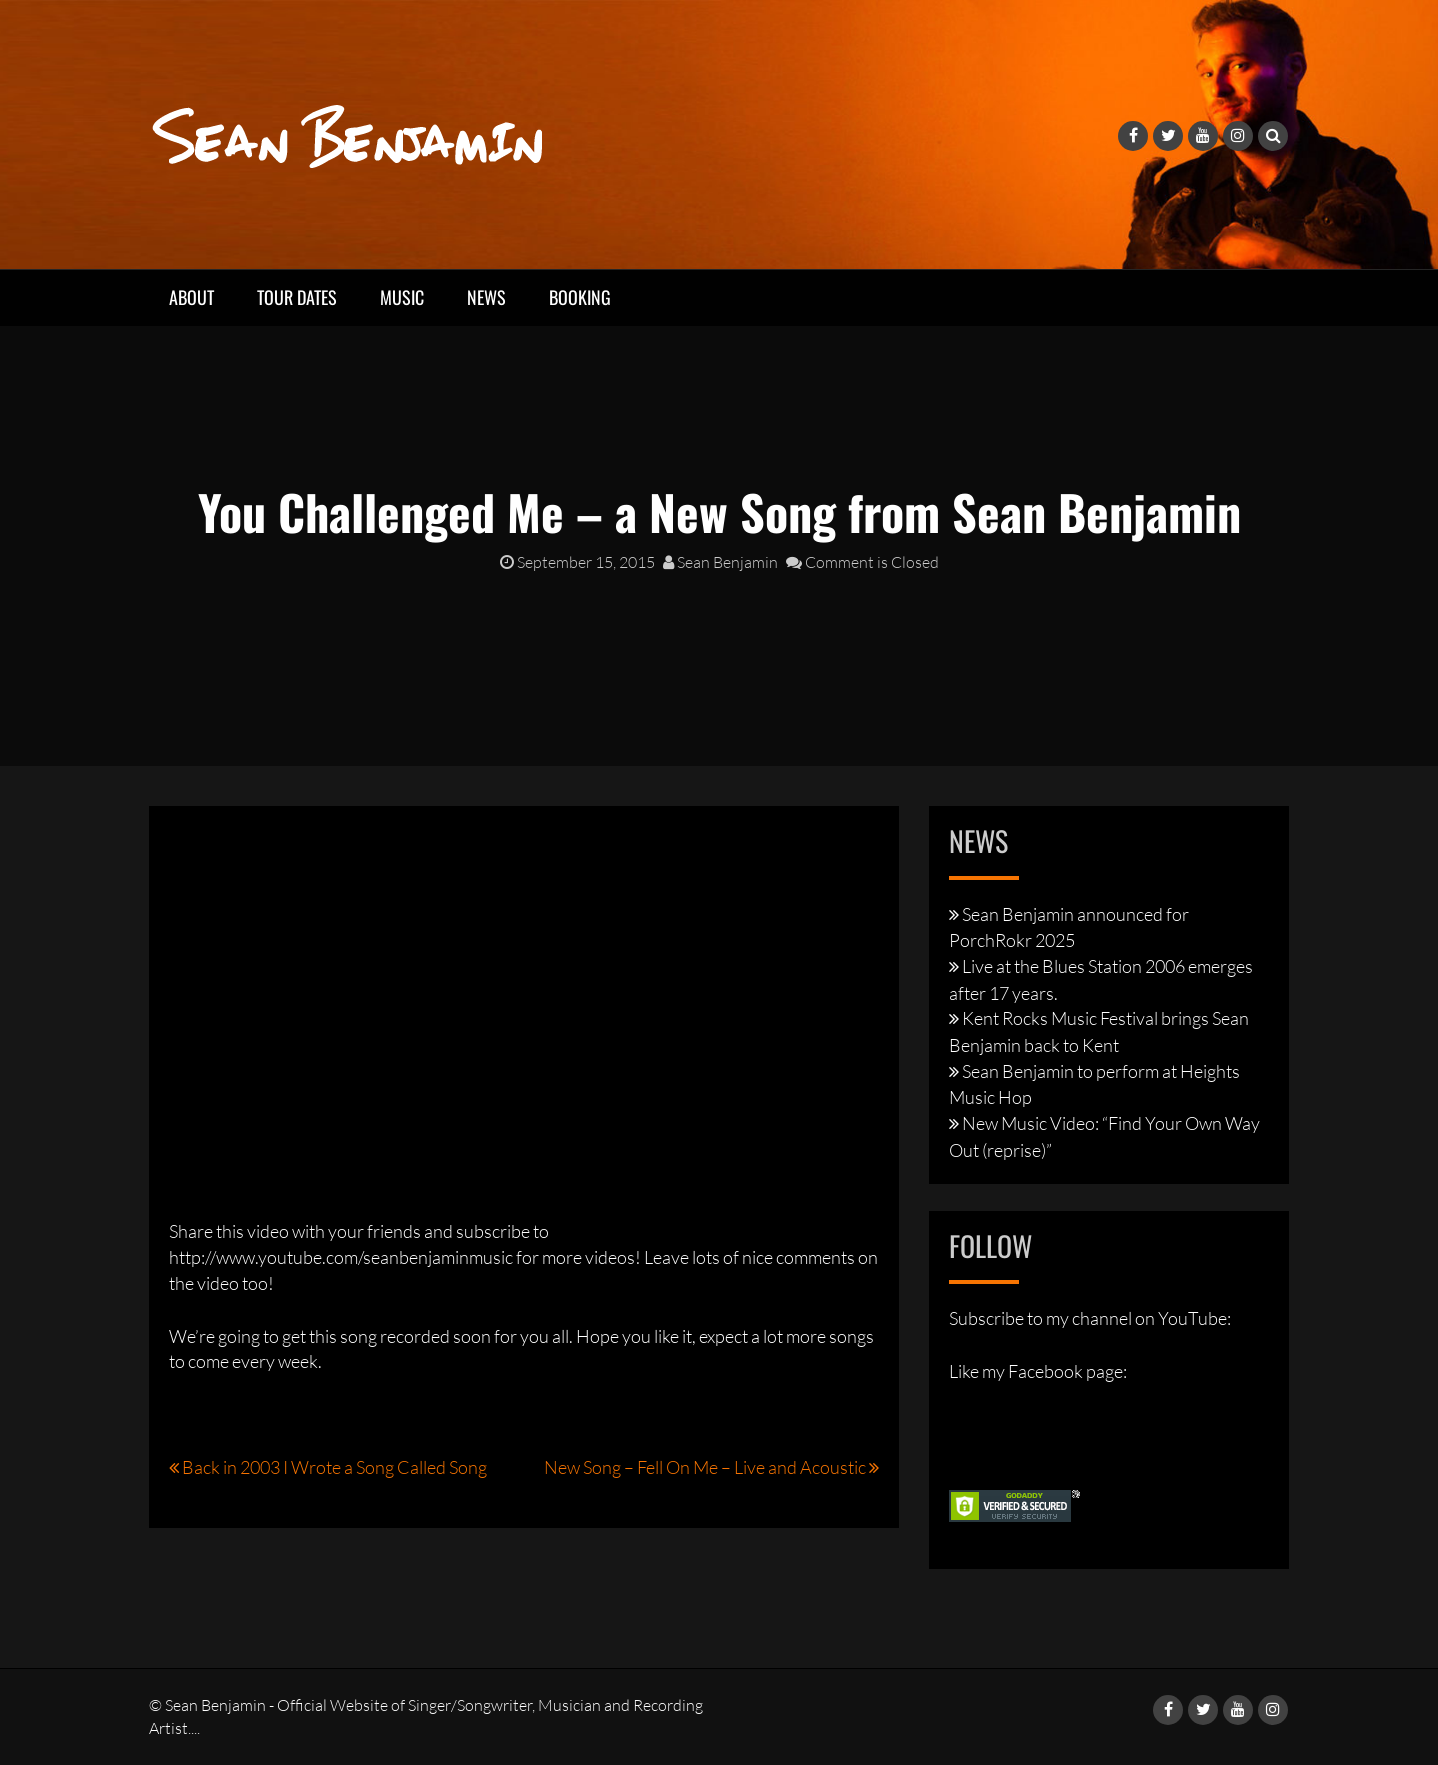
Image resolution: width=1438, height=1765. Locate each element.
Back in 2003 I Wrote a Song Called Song (334, 1467)
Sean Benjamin (720, 562)
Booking (580, 297)
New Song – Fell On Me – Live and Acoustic (705, 1467)
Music (402, 297)
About (191, 297)
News (486, 297)
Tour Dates (297, 297)
